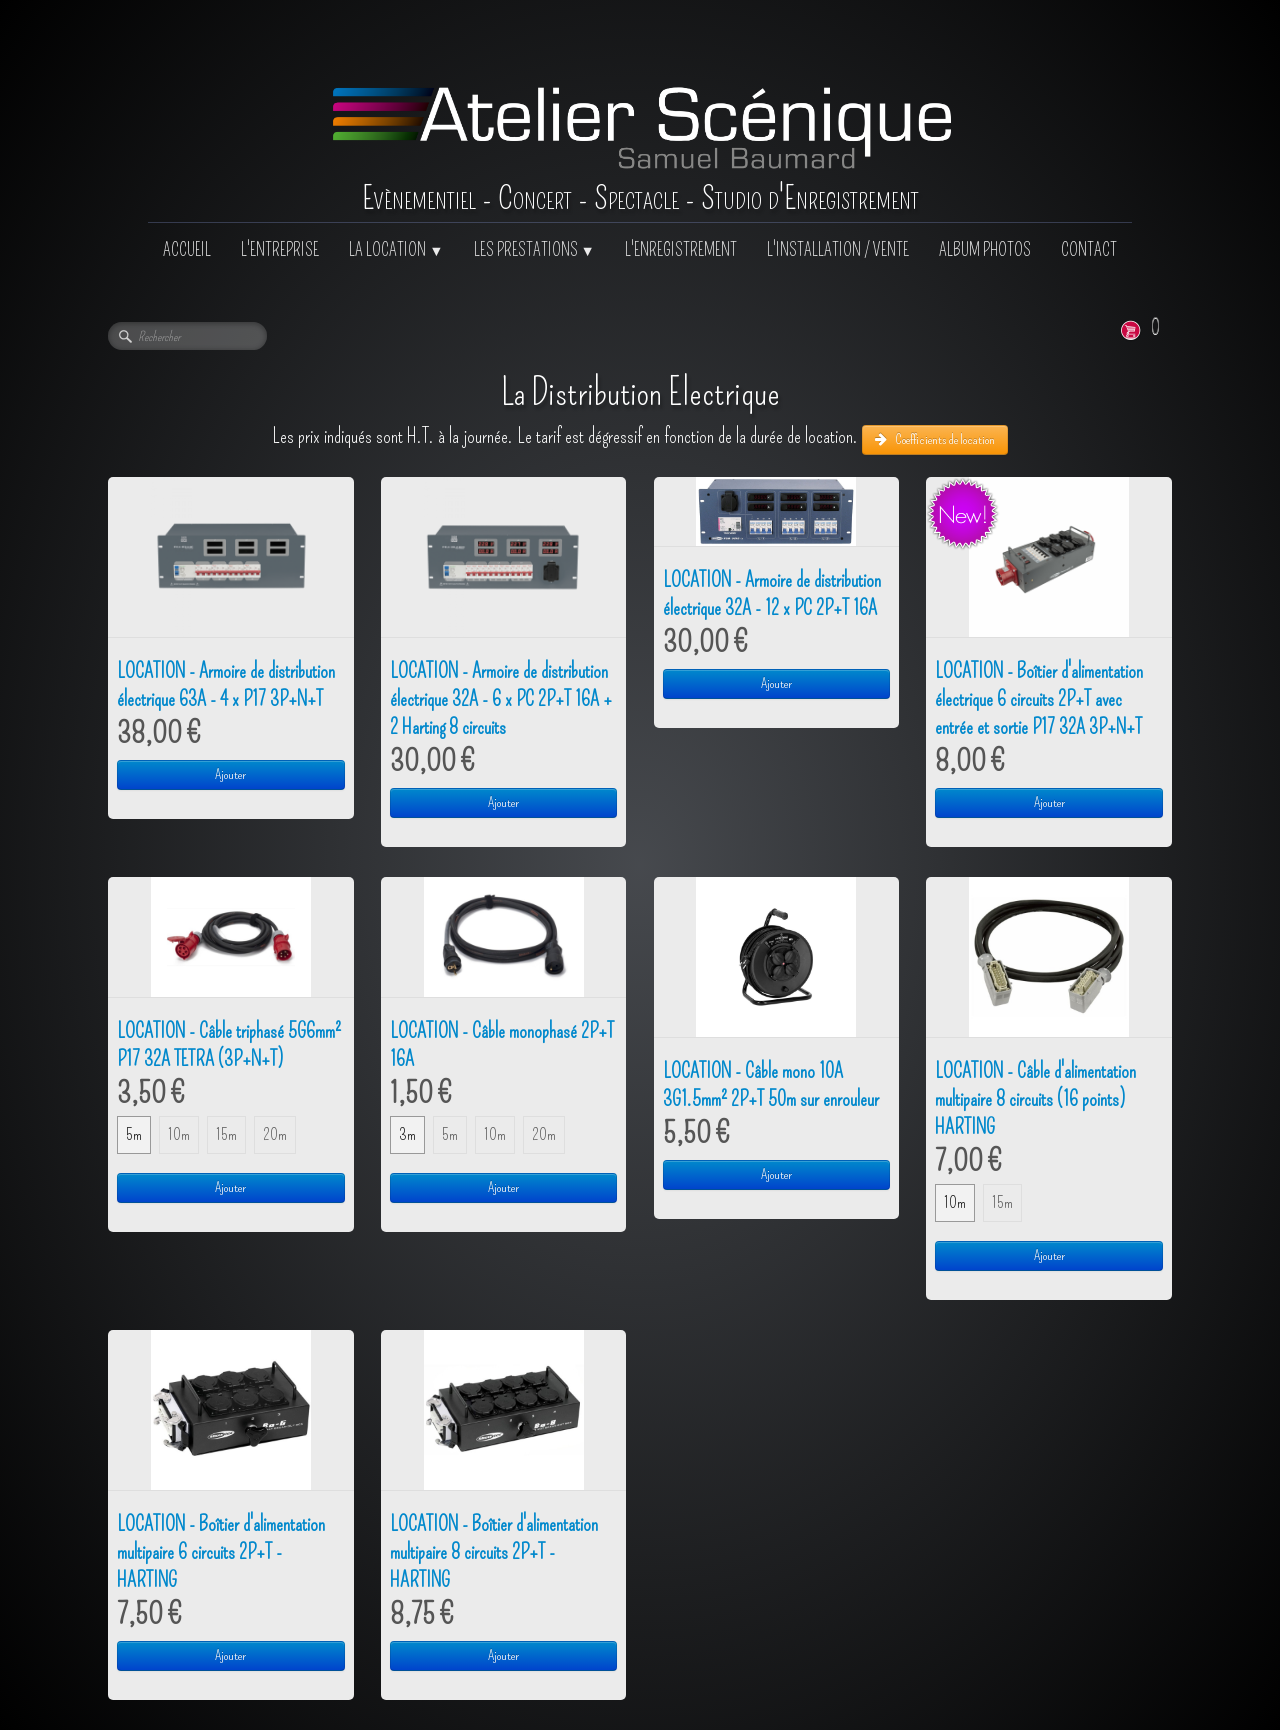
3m (407, 1134)
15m (226, 1134)
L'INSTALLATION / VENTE (838, 250)
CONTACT (1089, 250)
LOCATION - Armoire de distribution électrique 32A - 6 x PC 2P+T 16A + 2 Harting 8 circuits (501, 699)
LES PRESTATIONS (534, 250)
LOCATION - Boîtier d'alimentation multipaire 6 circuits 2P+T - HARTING (221, 1552)
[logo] (640, 111)
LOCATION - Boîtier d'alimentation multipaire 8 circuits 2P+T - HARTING (494, 1552)
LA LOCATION (396, 250)
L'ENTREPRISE (280, 250)
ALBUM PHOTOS (985, 250)
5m (134, 1134)
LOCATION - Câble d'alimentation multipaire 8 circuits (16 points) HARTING (1035, 1099)
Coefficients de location (935, 439)
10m (179, 1134)
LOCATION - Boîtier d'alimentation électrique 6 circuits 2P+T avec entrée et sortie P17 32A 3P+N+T (1039, 699)
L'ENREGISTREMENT (681, 250)
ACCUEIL (187, 250)
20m (275, 1134)
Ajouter (230, 774)
